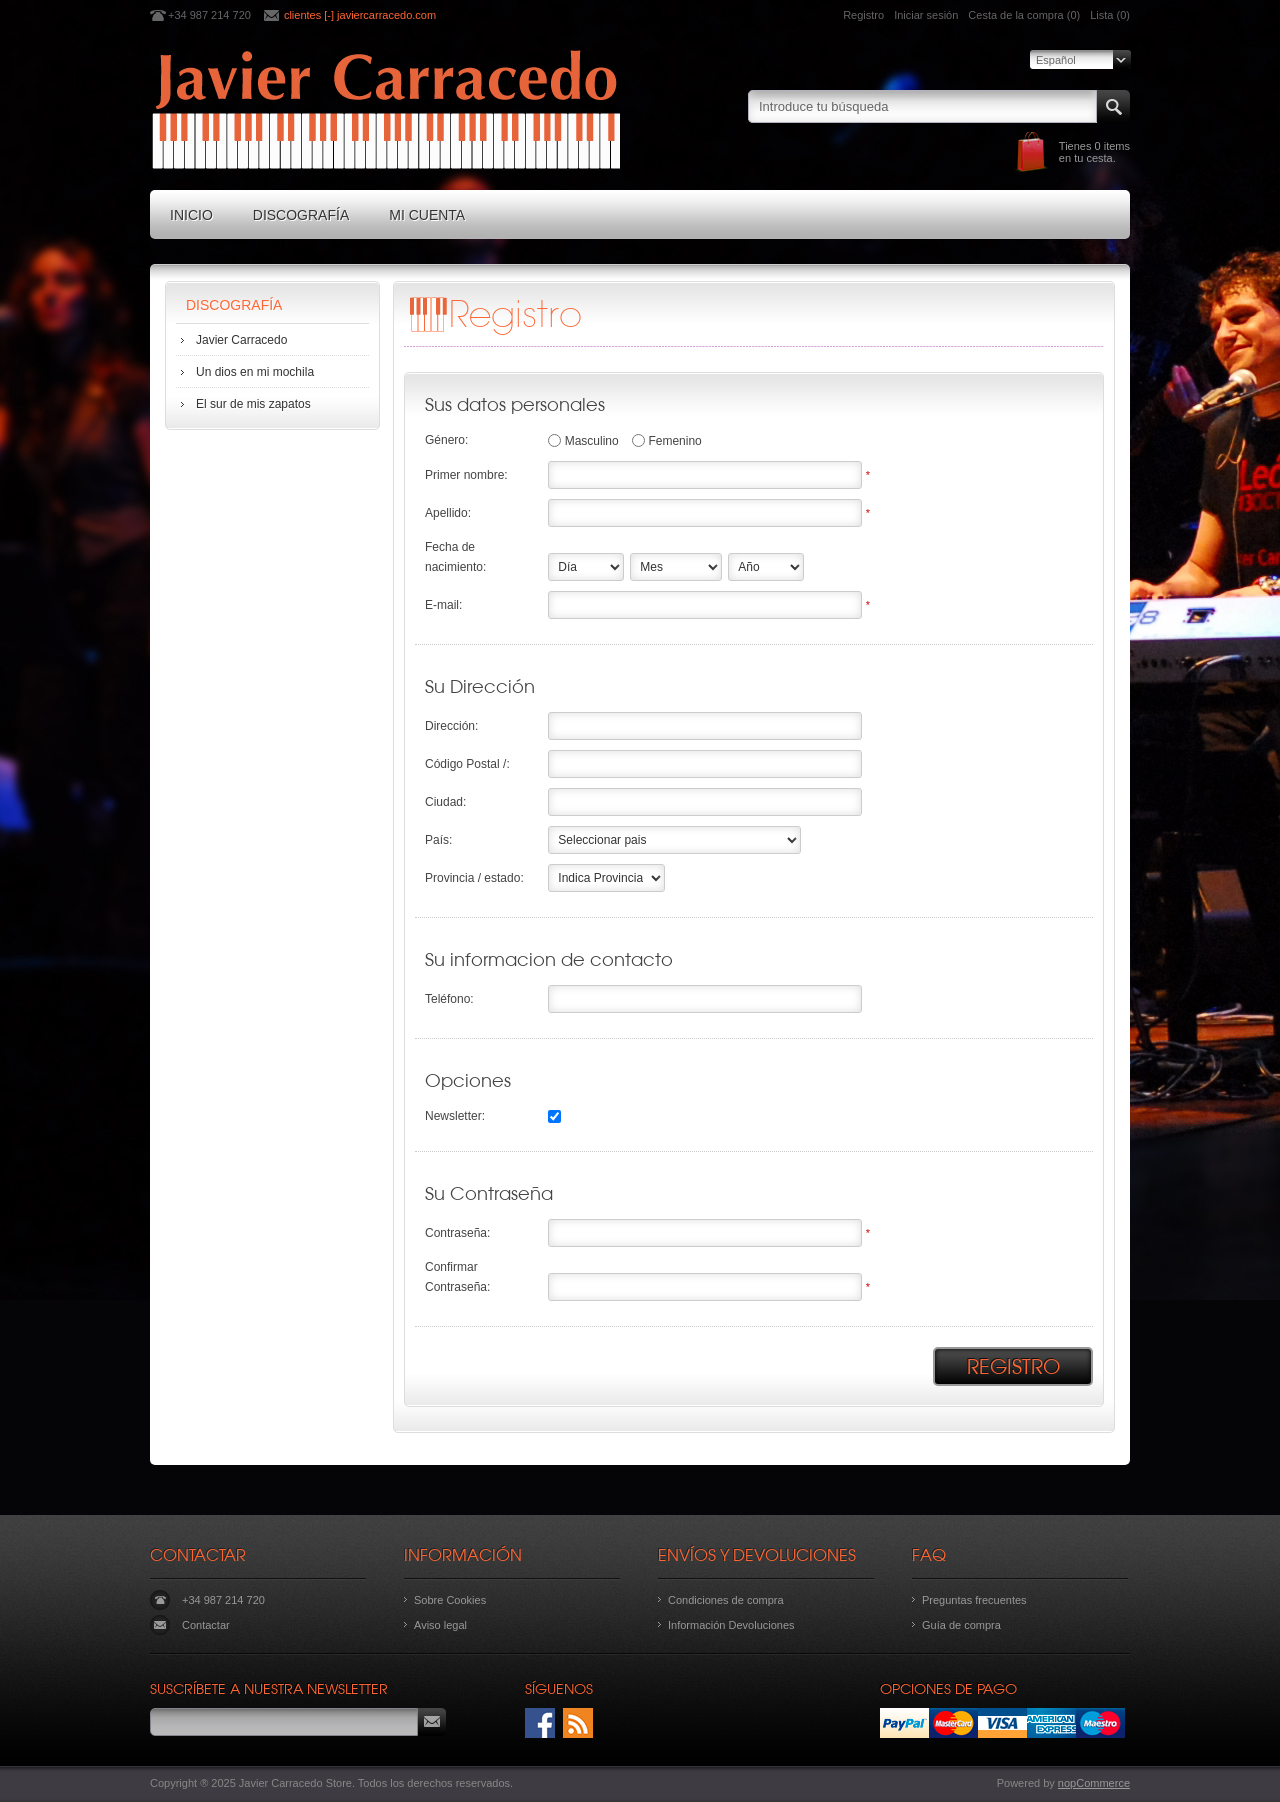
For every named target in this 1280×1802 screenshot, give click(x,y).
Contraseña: (457, 1233)
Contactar (206, 1625)
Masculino (592, 441)
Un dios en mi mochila (255, 372)
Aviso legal (440, 1625)
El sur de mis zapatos (253, 404)
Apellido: (448, 513)
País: (438, 840)
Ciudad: (445, 802)
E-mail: (443, 605)
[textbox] (922, 106)
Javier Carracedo (241, 340)
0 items (1112, 146)
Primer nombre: (466, 475)
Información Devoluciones (731, 1625)
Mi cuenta (427, 215)
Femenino (674, 441)
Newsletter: (455, 1116)
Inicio (191, 215)
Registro (863, 15)
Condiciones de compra (726, 1600)
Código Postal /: (467, 764)
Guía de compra (961, 1625)
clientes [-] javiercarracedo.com (360, 15)
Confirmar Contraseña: (457, 1277)
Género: (446, 440)
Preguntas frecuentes (974, 1600)
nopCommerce (1094, 1783)
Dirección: (451, 726)
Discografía (301, 215)
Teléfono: (449, 999)
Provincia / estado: (474, 878)
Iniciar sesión (926, 15)
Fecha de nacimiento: (455, 557)
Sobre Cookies (450, 1600)
